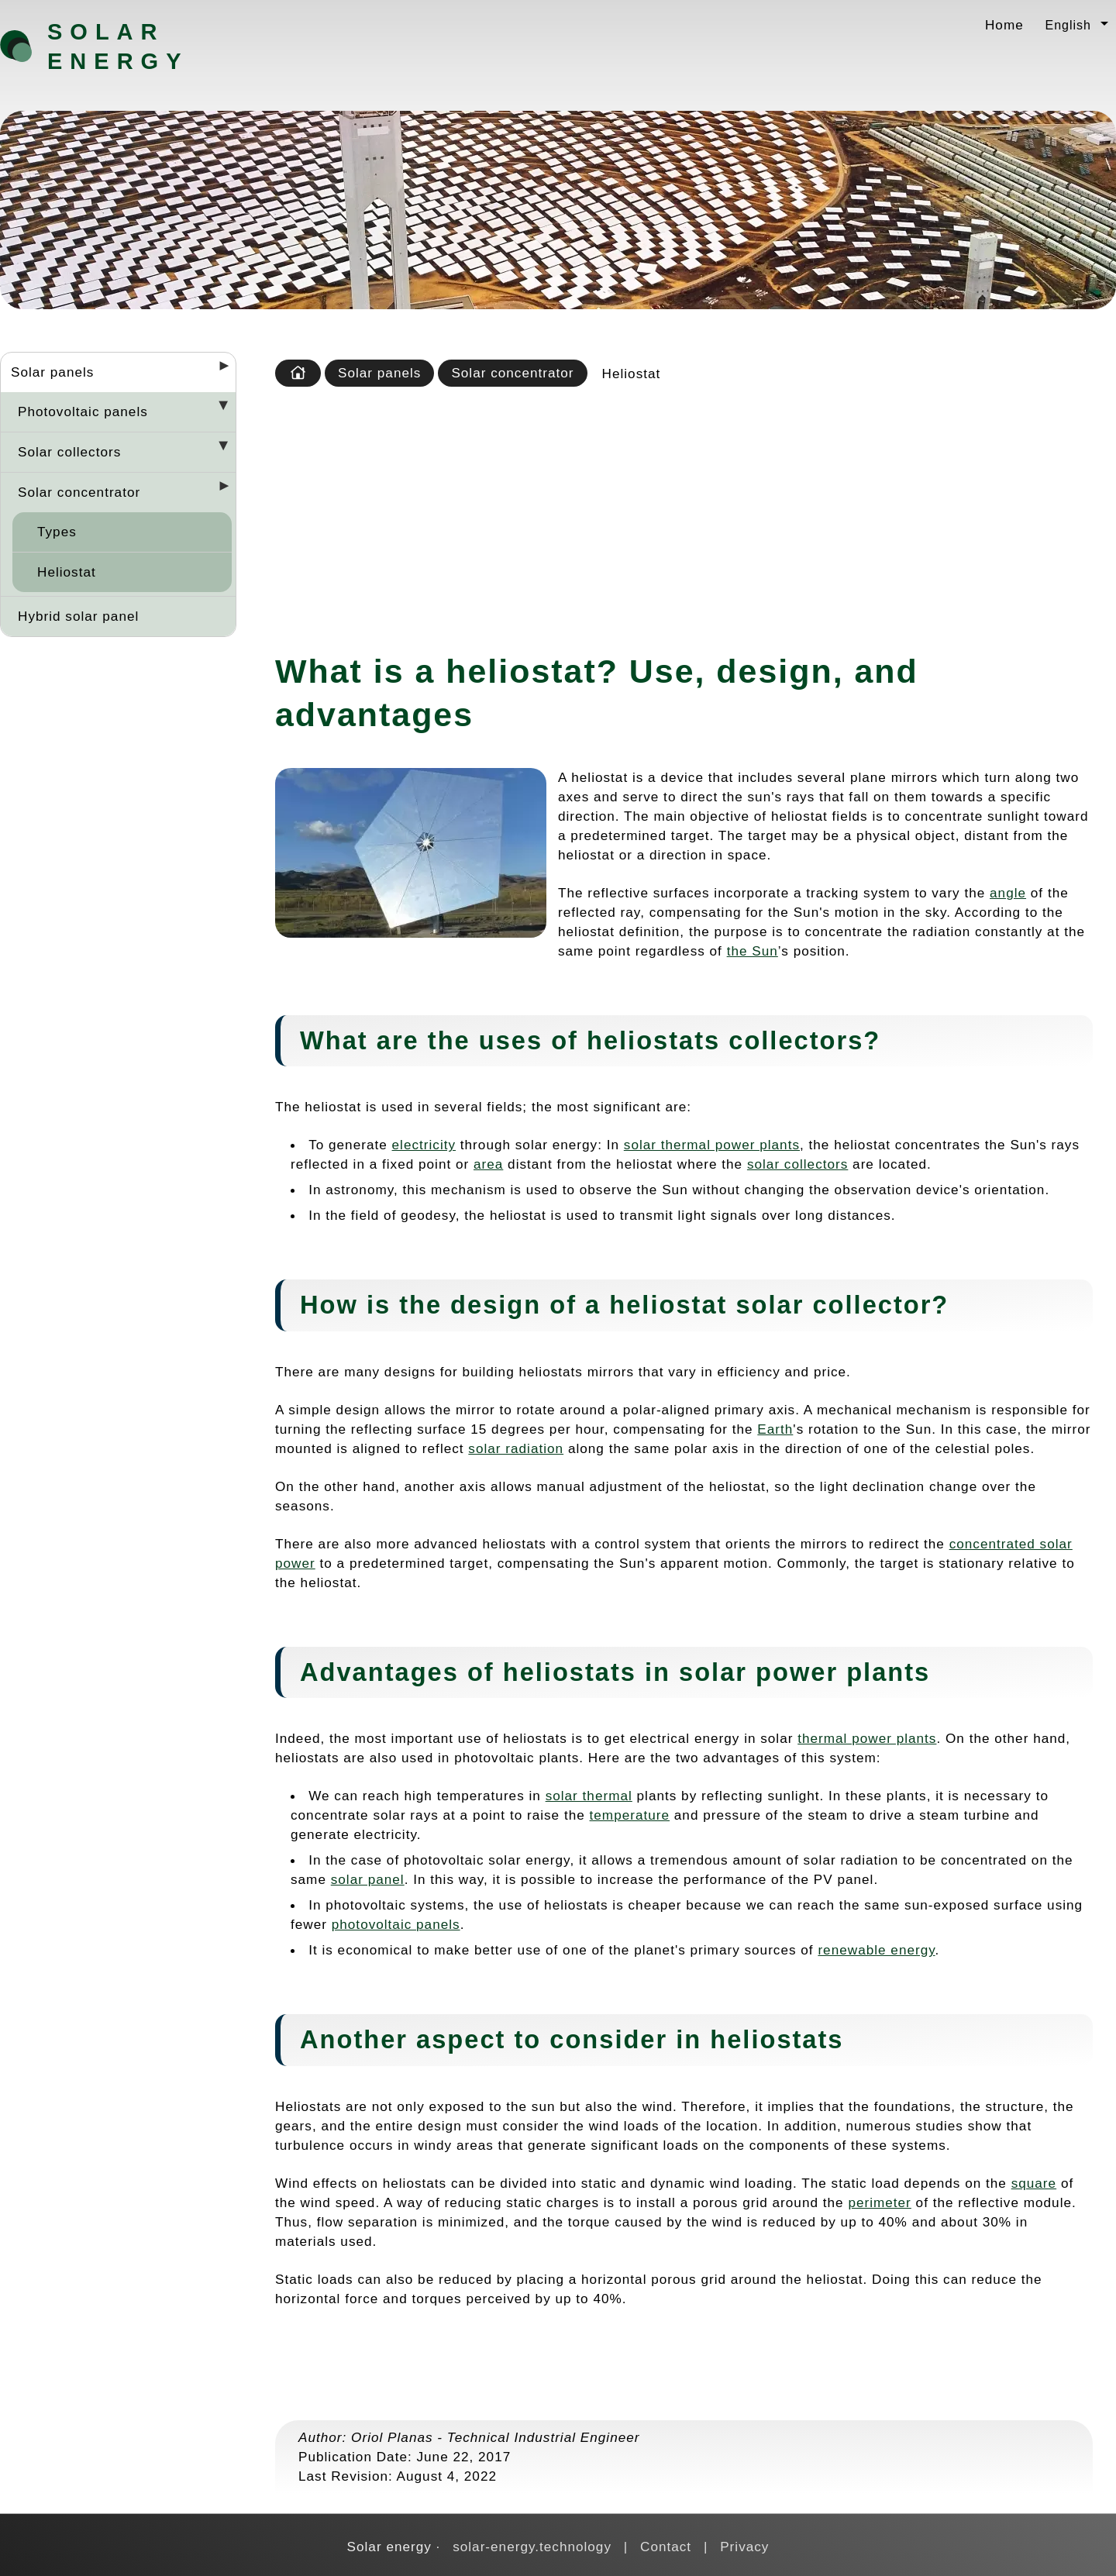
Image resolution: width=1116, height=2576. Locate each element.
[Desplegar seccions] (218, 370)
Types (57, 531)
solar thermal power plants (712, 1144)
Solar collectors (69, 452)
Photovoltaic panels (83, 411)
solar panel (368, 1879)
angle (1008, 893)
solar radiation (515, 1448)
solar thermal (589, 1795)
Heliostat (66, 572)
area (488, 1164)
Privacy (744, 2546)
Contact (665, 2546)
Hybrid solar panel (78, 616)
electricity (424, 1144)
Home (1004, 25)
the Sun (752, 951)
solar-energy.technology (532, 2546)
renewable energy (876, 1950)
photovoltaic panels (396, 1924)
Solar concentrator (79, 492)
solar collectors (797, 1164)
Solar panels (52, 372)
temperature (630, 1815)
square (1033, 2183)
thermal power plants (866, 1738)
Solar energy (117, 46)
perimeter (879, 2202)
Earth (775, 1429)
